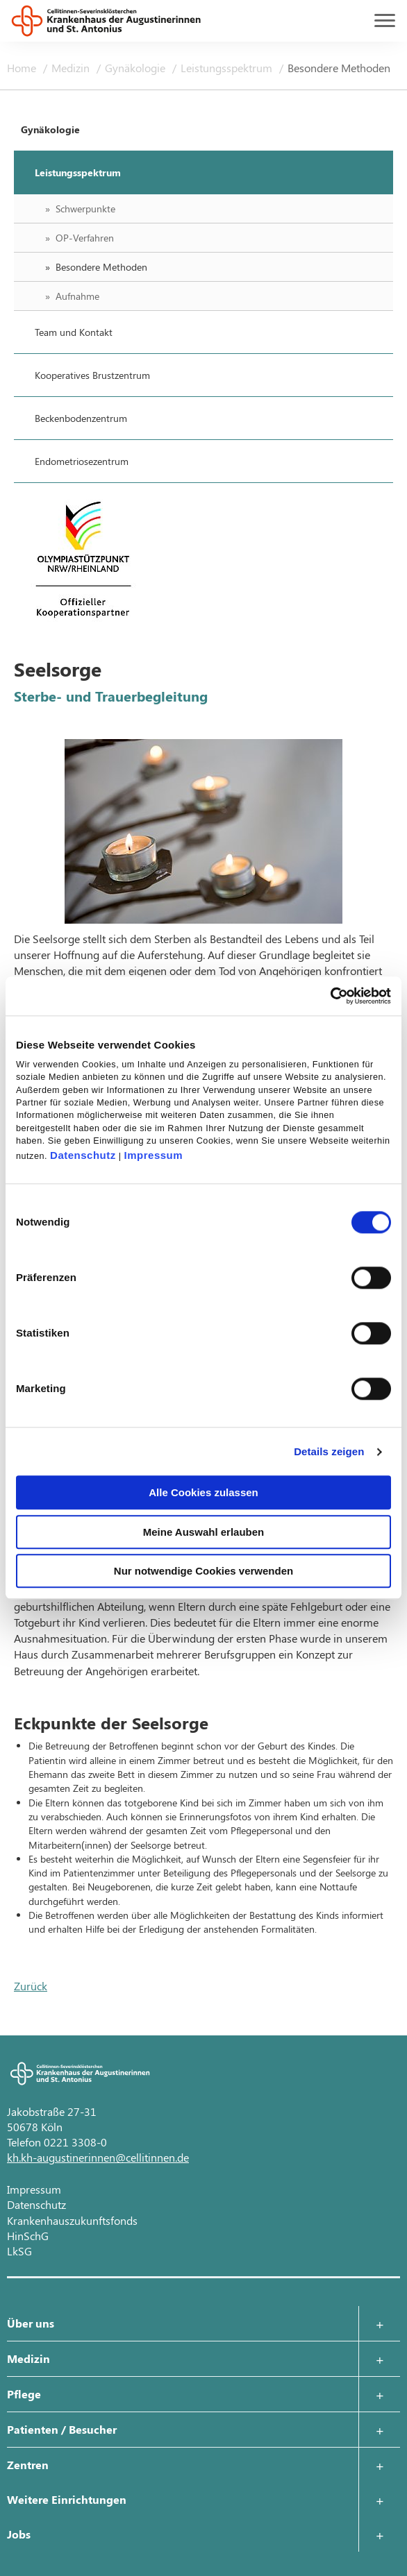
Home (23, 67)
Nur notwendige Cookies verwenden (203, 1571)
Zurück (30, 1985)
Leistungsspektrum (228, 67)
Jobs (19, 2534)
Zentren (28, 2464)
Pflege (24, 2394)
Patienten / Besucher (62, 2429)
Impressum (153, 1155)
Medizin (71, 67)
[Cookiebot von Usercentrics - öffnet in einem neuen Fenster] (330, 996)
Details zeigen (329, 1451)
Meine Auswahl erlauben (204, 1532)
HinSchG (28, 2235)
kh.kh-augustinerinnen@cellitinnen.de (98, 2157)
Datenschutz (83, 1155)
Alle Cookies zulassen (203, 1493)
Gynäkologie (136, 67)
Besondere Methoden (339, 67)
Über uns (30, 2323)
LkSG (19, 2251)
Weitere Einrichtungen (66, 2499)
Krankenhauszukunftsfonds (72, 2220)
